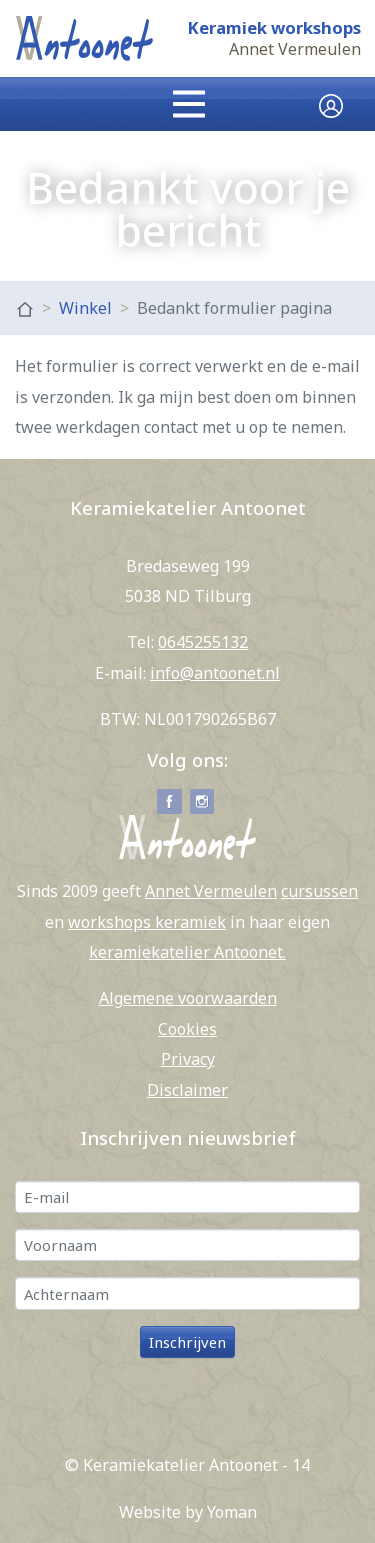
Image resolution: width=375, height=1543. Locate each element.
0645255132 (203, 642)
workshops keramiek (147, 922)
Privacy (188, 1059)
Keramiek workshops (274, 28)
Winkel (85, 308)
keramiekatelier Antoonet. (187, 952)
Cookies (187, 1029)
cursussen (319, 891)
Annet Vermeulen (295, 49)
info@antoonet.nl (215, 673)
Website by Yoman (188, 1512)
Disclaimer (187, 1090)
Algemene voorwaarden (188, 998)
